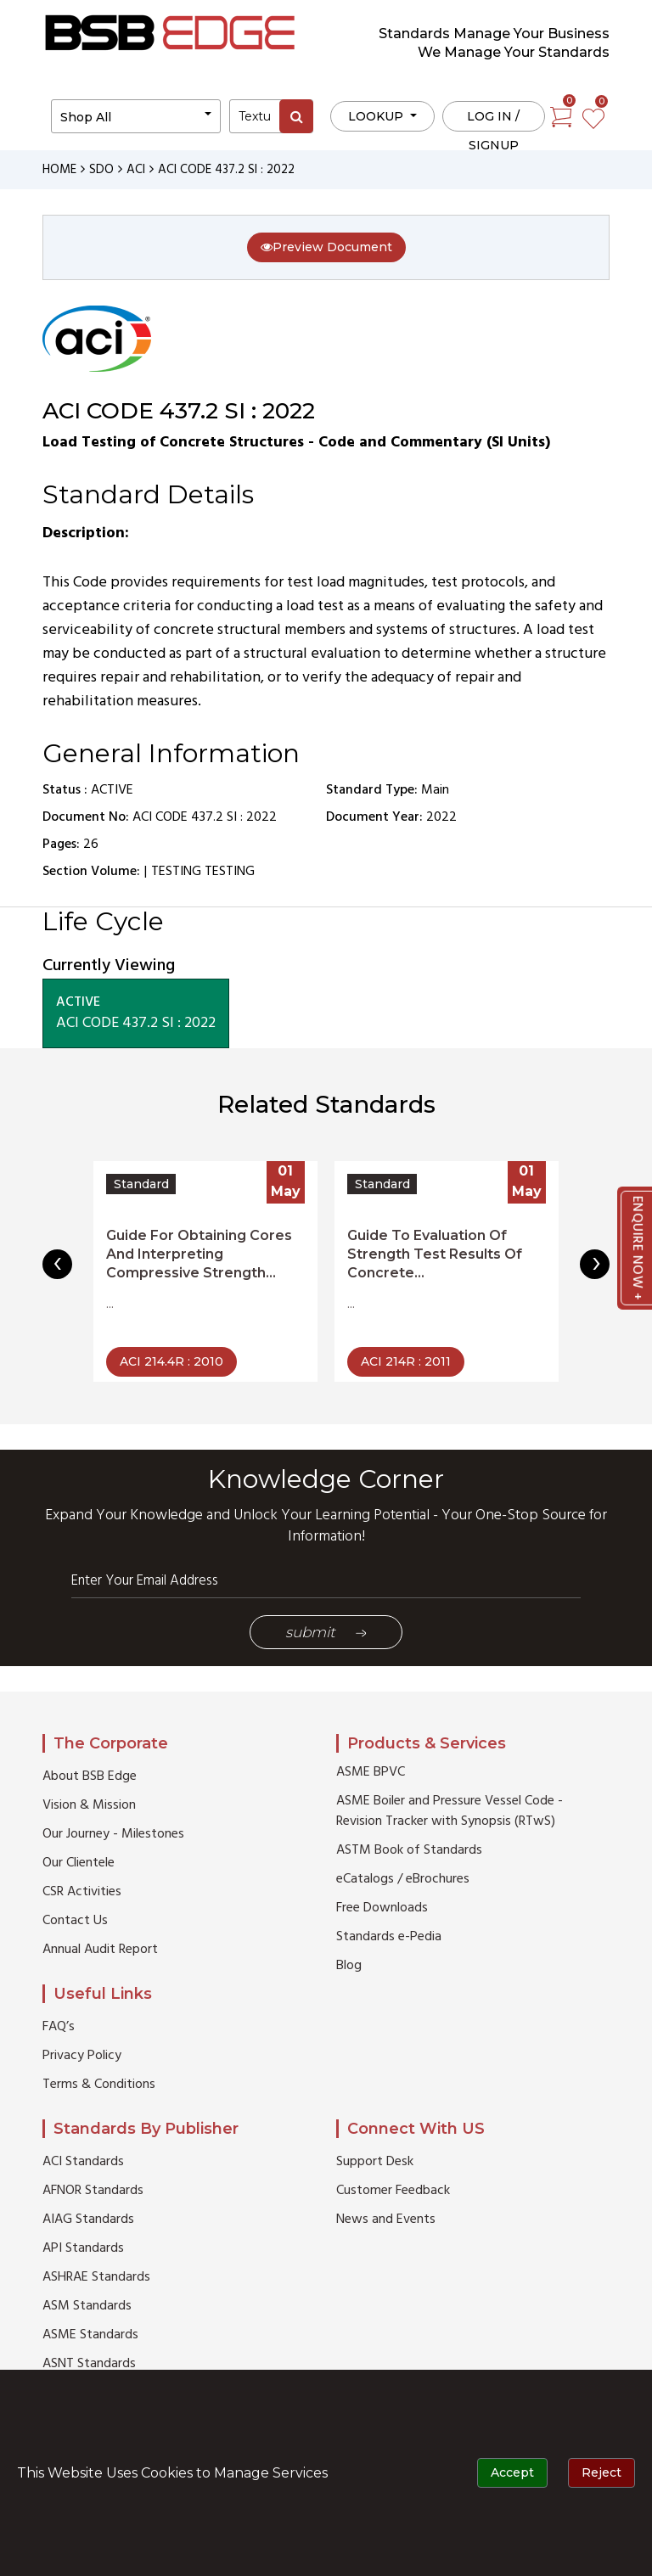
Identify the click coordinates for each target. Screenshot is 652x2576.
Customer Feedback (393, 2191)
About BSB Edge (89, 1776)
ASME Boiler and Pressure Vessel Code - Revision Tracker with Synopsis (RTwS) (449, 1811)
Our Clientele (78, 1863)
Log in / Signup (493, 120)
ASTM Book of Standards (409, 1850)
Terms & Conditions (98, 2085)
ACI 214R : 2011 (406, 1361)
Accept (512, 2472)
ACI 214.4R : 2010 (171, 1361)
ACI (135, 170)
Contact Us (75, 1921)
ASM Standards (87, 2306)
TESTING (176, 872)
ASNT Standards (89, 2364)
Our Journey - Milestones (113, 1834)
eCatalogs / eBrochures (402, 1879)
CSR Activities (81, 1892)
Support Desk (374, 2162)
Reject (601, 2472)
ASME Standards (90, 2335)
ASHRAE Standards (96, 2277)
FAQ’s (58, 2027)
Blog (349, 1966)
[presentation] (57, 1264)
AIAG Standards (88, 2219)
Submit (326, 1632)
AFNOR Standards (92, 2191)
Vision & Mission (89, 1805)
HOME (59, 170)
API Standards (83, 2248)
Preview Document (326, 247)
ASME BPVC (370, 1772)
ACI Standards (83, 2162)
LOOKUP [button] (377, 116)
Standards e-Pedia (388, 1937)
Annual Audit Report (100, 1950)
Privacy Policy (81, 2056)
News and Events (386, 2219)
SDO (101, 170)
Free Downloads (382, 1908)
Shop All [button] (85, 117)
